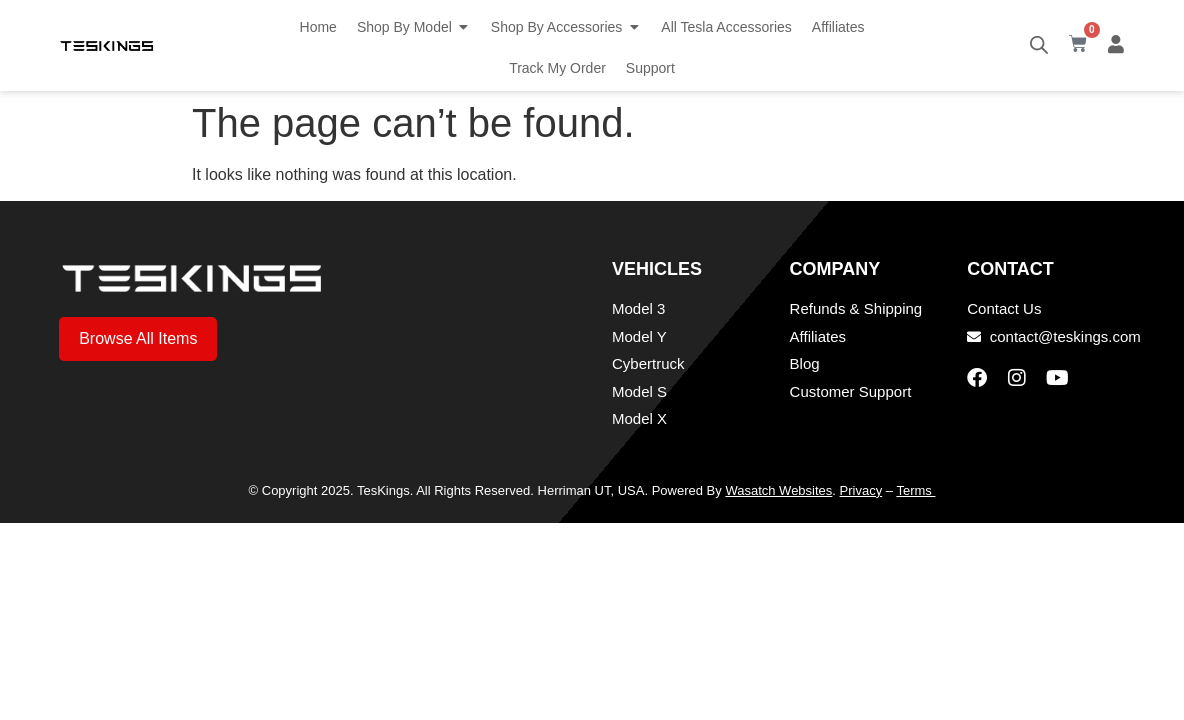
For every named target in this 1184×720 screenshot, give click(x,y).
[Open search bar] (1039, 45)
